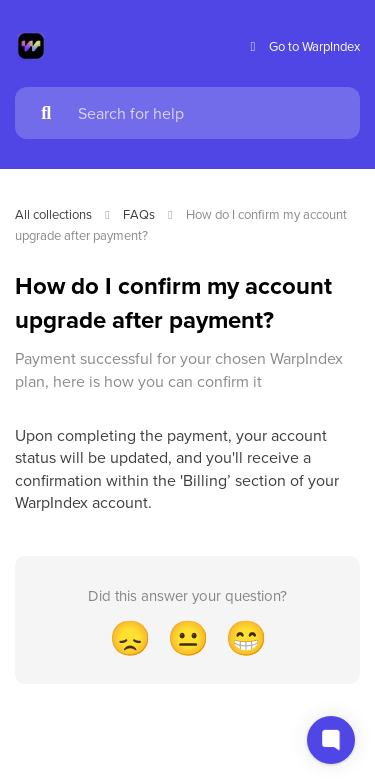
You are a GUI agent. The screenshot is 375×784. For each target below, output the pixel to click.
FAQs (139, 214)
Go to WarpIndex (302, 46)
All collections (53, 214)
